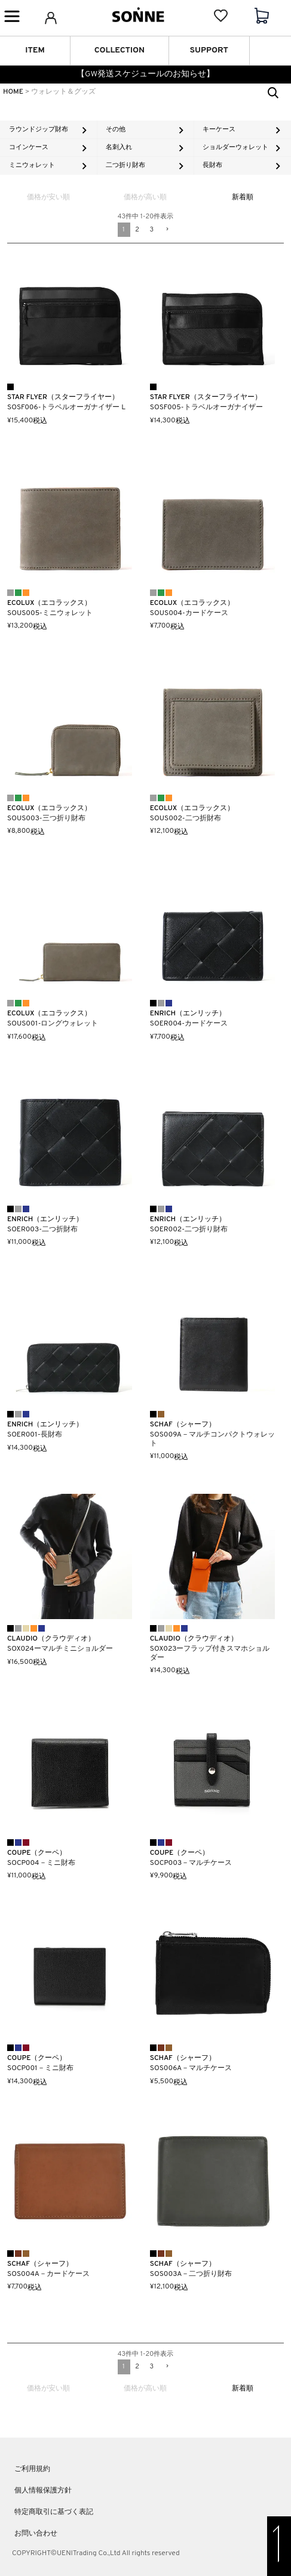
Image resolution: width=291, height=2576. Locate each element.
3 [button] (152, 230)
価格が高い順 (145, 197)
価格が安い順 (48, 197)
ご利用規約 (32, 2469)
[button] (167, 229)
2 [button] (137, 230)
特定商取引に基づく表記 (53, 2512)
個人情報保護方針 (43, 2490)
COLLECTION (119, 50)
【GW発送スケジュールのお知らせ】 (145, 74)
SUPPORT (208, 50)
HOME (13, 92)
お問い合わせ (35, 2533)
